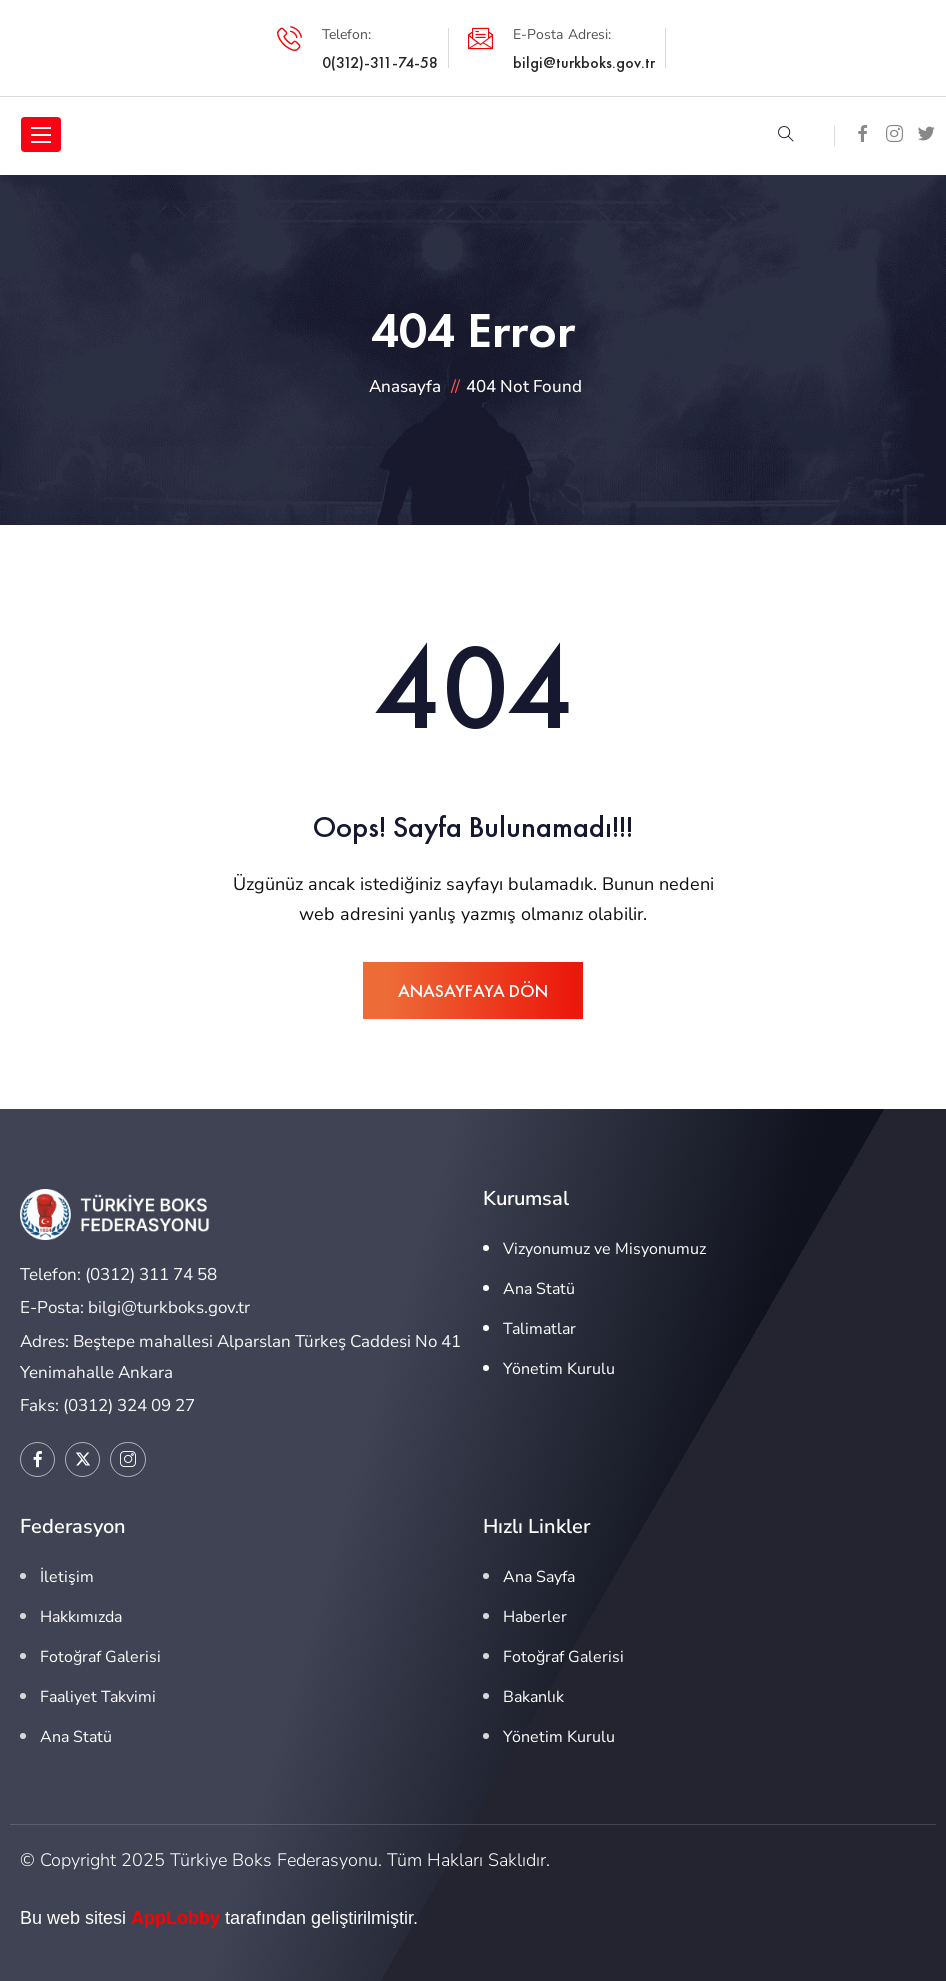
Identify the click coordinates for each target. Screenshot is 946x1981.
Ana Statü (539, 1289)
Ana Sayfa (539, 1577)
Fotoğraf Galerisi (100, 1657)
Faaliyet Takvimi (98, 1697)
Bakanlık (533, 1697)
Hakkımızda (81, 1617)
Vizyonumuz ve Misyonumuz (604, 1249)
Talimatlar (539, 1329)
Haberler (535, 1617)
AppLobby (175, 1918)
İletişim (67, 1577)
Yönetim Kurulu (559, 1369)
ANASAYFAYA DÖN (473, 990)
